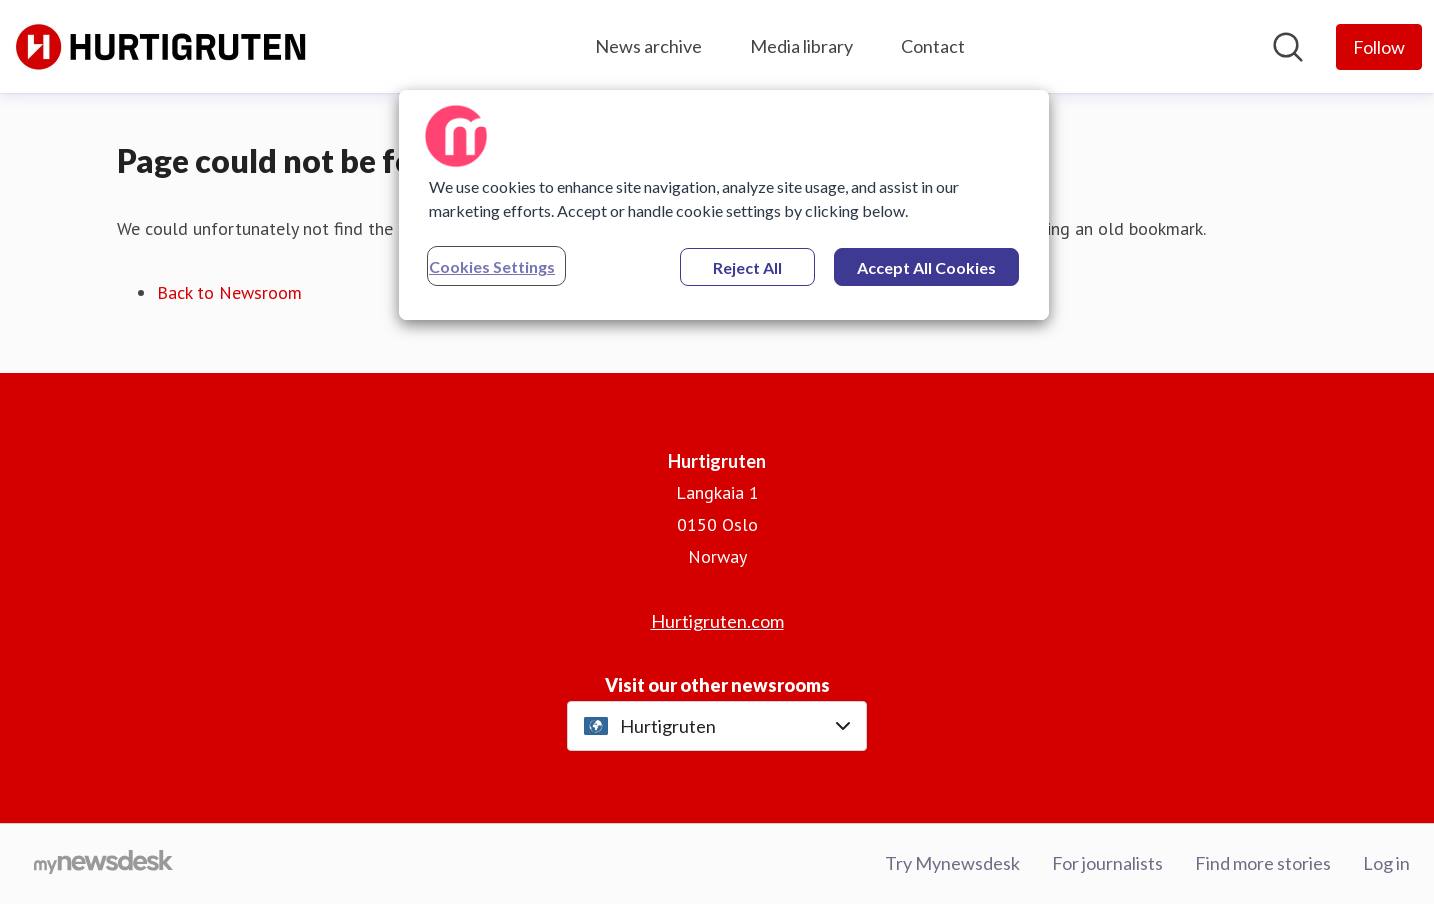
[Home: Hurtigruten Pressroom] (162, 46)
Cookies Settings (492, 266)
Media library (801, 46)
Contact (933, 46)
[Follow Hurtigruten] (1379, 47)
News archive (648, 46)
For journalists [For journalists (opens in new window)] (1107, 863)
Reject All (747, 267)
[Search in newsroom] (1288, 47)
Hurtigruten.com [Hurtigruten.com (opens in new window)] (717, 621)
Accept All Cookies (926, 267)
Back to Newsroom (229, 292)
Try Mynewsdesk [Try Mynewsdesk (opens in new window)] (952, 863)
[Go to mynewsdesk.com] (103, 864)
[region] (724, 205)
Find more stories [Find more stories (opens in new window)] (1263, 863)
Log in (1386, 863)
